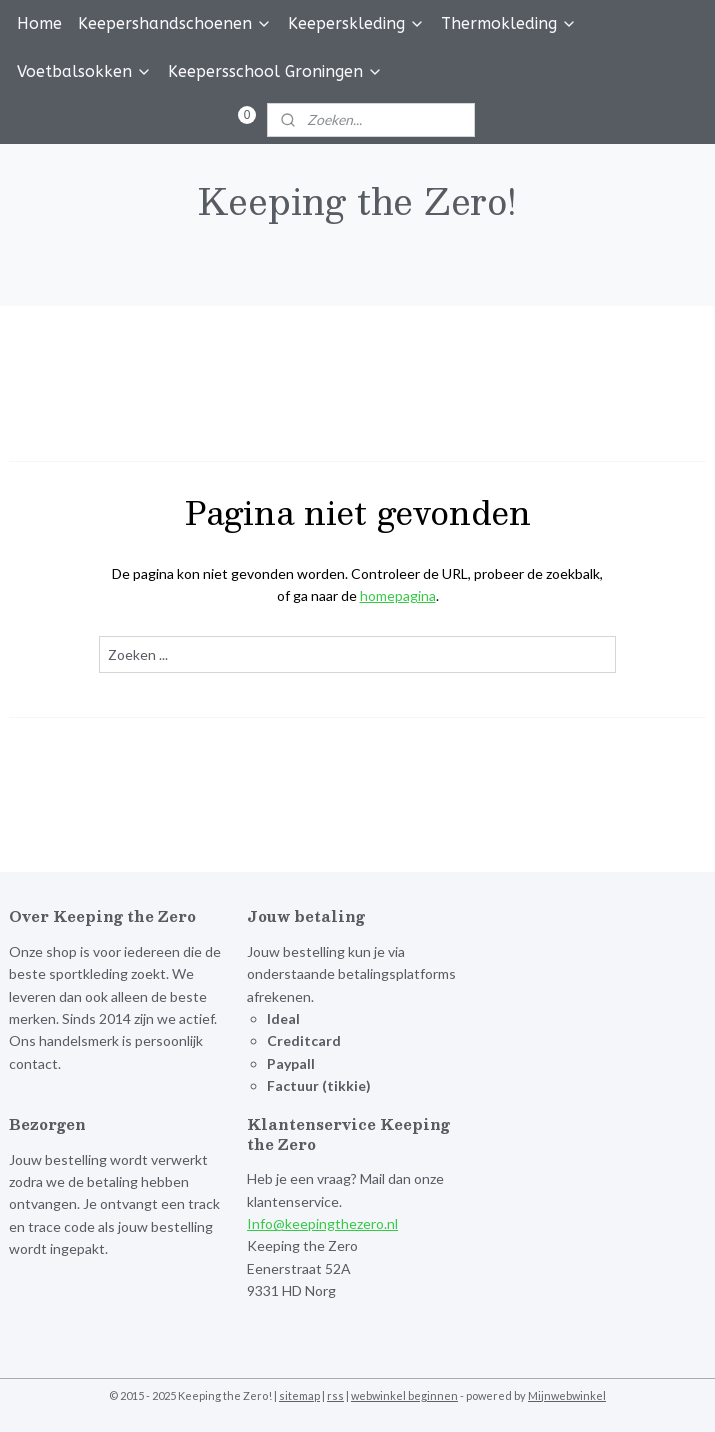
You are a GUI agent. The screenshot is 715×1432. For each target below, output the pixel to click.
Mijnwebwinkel (567, 1395)
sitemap (299, 1395)
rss (335, 1395)
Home (39, 23)
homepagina (398, 595)
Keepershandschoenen (175, 23)
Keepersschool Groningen (275, 71)
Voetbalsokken (84, 71)
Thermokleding (509, 23)
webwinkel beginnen (404, 1395)
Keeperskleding (356, 23)
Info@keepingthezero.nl (322, 1223)
